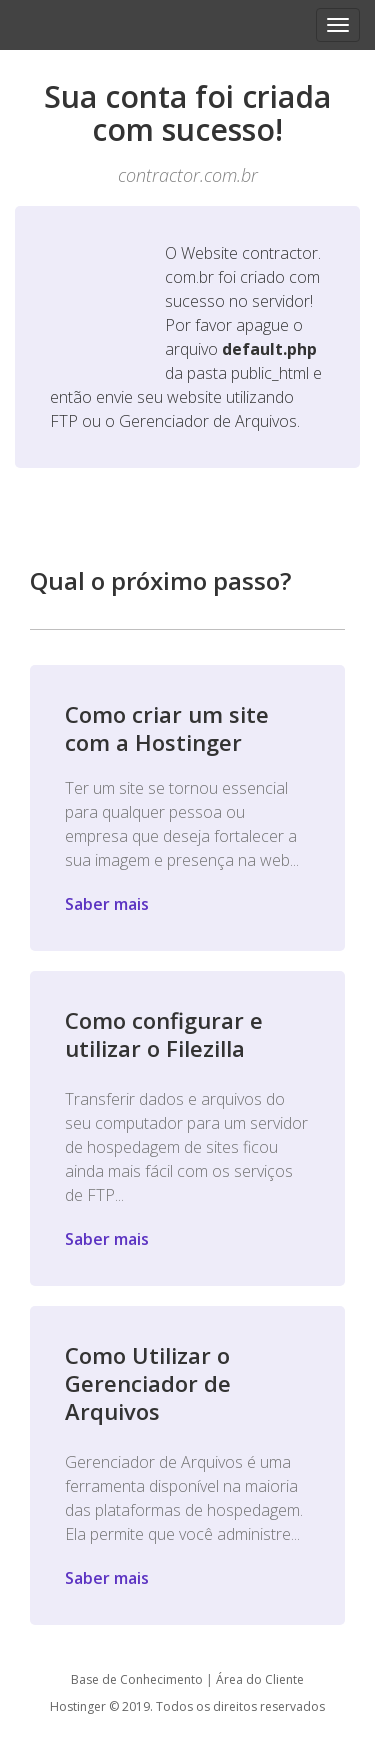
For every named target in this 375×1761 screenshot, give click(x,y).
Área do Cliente (260, 1679)
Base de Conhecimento (137, 1679)
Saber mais (107, 904)
